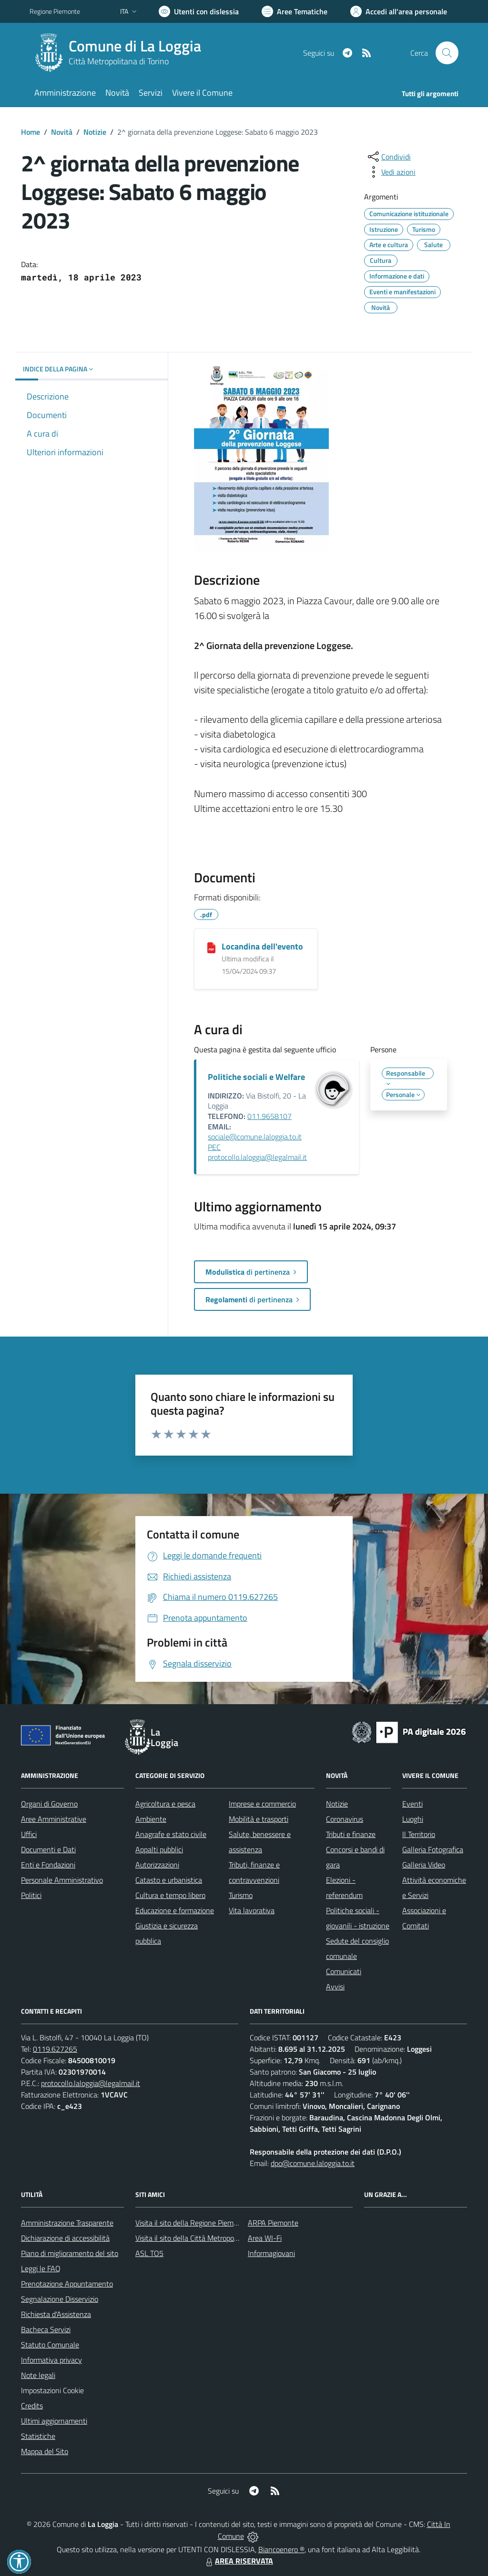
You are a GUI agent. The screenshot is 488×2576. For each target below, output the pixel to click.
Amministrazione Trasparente (67, 2222)
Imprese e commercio (262, 1803)
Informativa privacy (51, 2360)
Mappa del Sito (44, 2451)
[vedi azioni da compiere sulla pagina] (390, 172)
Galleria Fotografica (432, 1849)
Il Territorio (418, 1834)
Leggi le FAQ (41, 2268)
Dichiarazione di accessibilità (65, 2238)
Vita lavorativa (251, 1910)
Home (30, 132)
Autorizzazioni (157, 1864)
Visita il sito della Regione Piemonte (191, 2222)
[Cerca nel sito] (447, 52)
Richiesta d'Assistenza (56, 2314)
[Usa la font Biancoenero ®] (198, 11)
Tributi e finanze (351, 1834)
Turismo (241, 1895)
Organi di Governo (49, 1803)
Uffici (29, 1834)
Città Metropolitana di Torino (119, 61)
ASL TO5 (149, 2253)
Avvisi (335, 1986)
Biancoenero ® (281, 2549)
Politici (31, 1895)
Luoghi (412, 1819)
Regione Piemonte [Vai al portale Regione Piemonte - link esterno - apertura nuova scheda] (55, 11)
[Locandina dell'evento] (211, 947)
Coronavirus (344, 1819)
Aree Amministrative (53, 1819)
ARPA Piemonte (273, 2222)
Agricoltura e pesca (165, 1803)
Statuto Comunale (50, 2344)
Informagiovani (271, 2253)
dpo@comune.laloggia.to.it (313, 2163)
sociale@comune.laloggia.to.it (255, 1136)
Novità (61, 132)
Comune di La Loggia (135, 46)
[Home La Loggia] (121, 52)
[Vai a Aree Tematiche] (294, 11)
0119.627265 (55, 2049)
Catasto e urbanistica (168, 1880)
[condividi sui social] (388, 156)
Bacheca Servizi (46, 2329)
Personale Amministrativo (62, 1880)
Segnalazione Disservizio (59, 2299)
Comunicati (343, 1971)
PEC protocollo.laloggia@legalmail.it (257, 1152)
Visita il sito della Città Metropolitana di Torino (207, 2238)
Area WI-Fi (265, 2238)
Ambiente (150, 1819)
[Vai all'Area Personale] (398, 11)
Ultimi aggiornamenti (54, 2420)
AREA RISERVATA (238, 2560)
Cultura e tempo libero (170, 1895)
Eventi (412, 1803)
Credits (32, 2405)
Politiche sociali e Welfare (256, 1076)
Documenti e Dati (48, 1849)
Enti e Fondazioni (48, 1864)
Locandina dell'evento (262, 946)
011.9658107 (269, 1116)
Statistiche (38, 2436)
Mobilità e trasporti (258, 1819)
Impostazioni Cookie (52, 2390)
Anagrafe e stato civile (170, 1834)
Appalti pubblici (159, 1849)
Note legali (38, 2375)
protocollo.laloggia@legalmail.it (90, 2083)
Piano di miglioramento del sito (69, 2253)
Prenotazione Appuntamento (67, 2283)
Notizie (94, 132)
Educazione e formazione (174, 1910)
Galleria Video (423, 1864)
